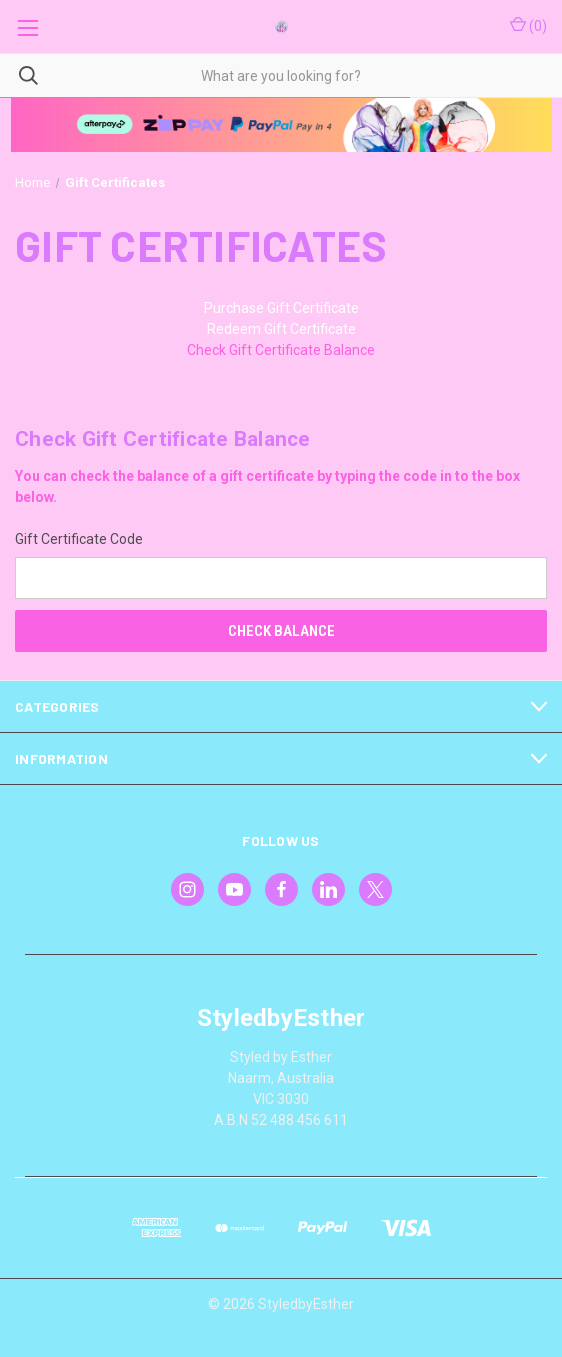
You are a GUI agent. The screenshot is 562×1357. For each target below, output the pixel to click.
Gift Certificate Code (79, 539)
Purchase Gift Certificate (281, 308)
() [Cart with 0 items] (528, 25)
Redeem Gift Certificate (281, 329)
